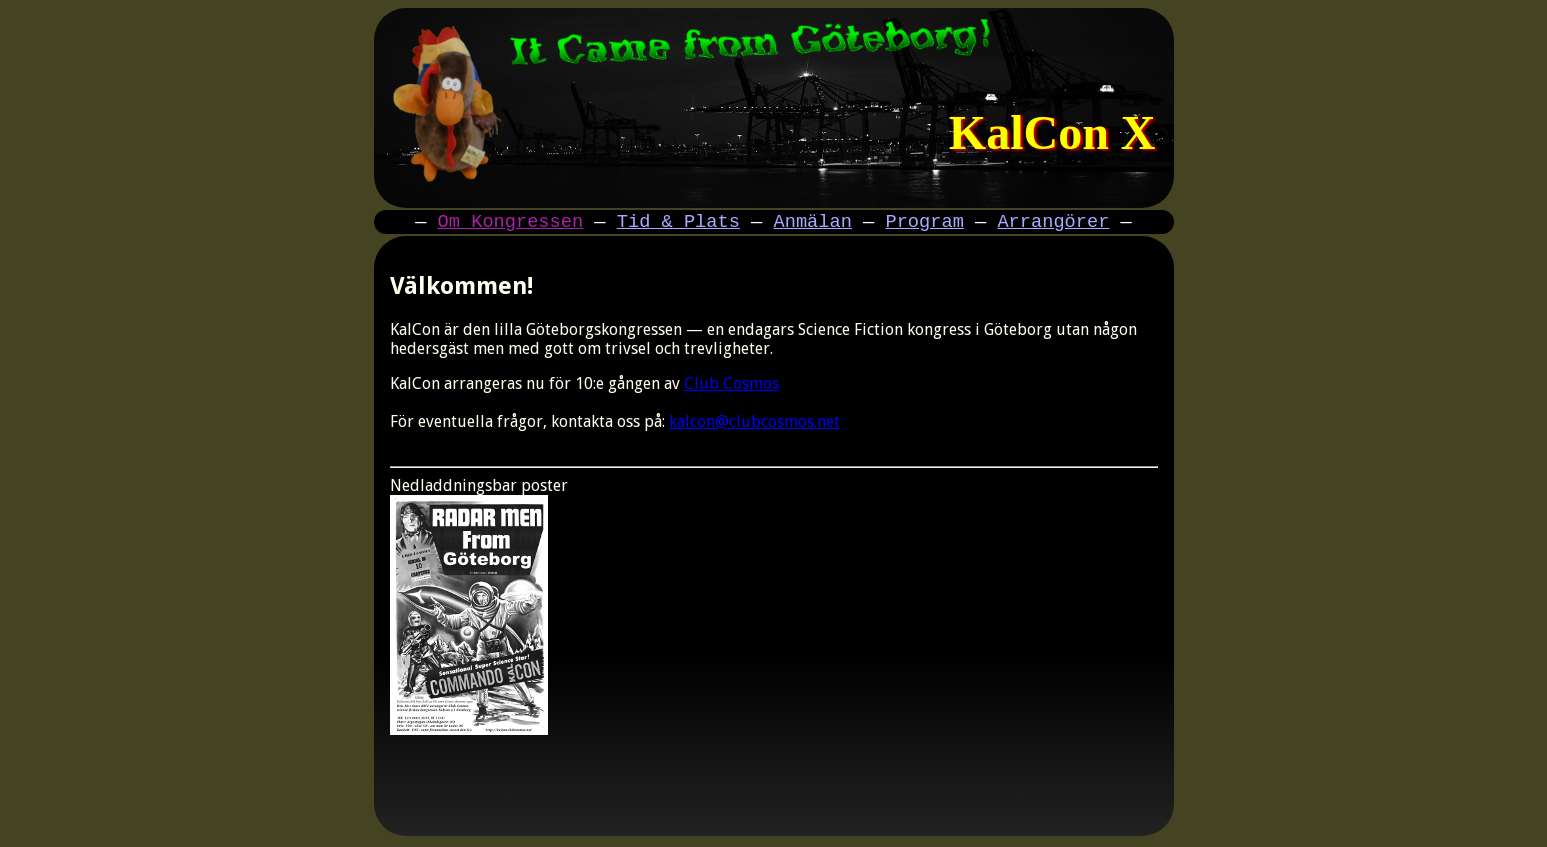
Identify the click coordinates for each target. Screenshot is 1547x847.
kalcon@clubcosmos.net (754, 424)
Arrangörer (1053, 223)
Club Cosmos (731, 386)
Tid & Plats (678, 223)
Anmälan (813, 223)
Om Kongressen (511, 223)
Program (924, 223)
